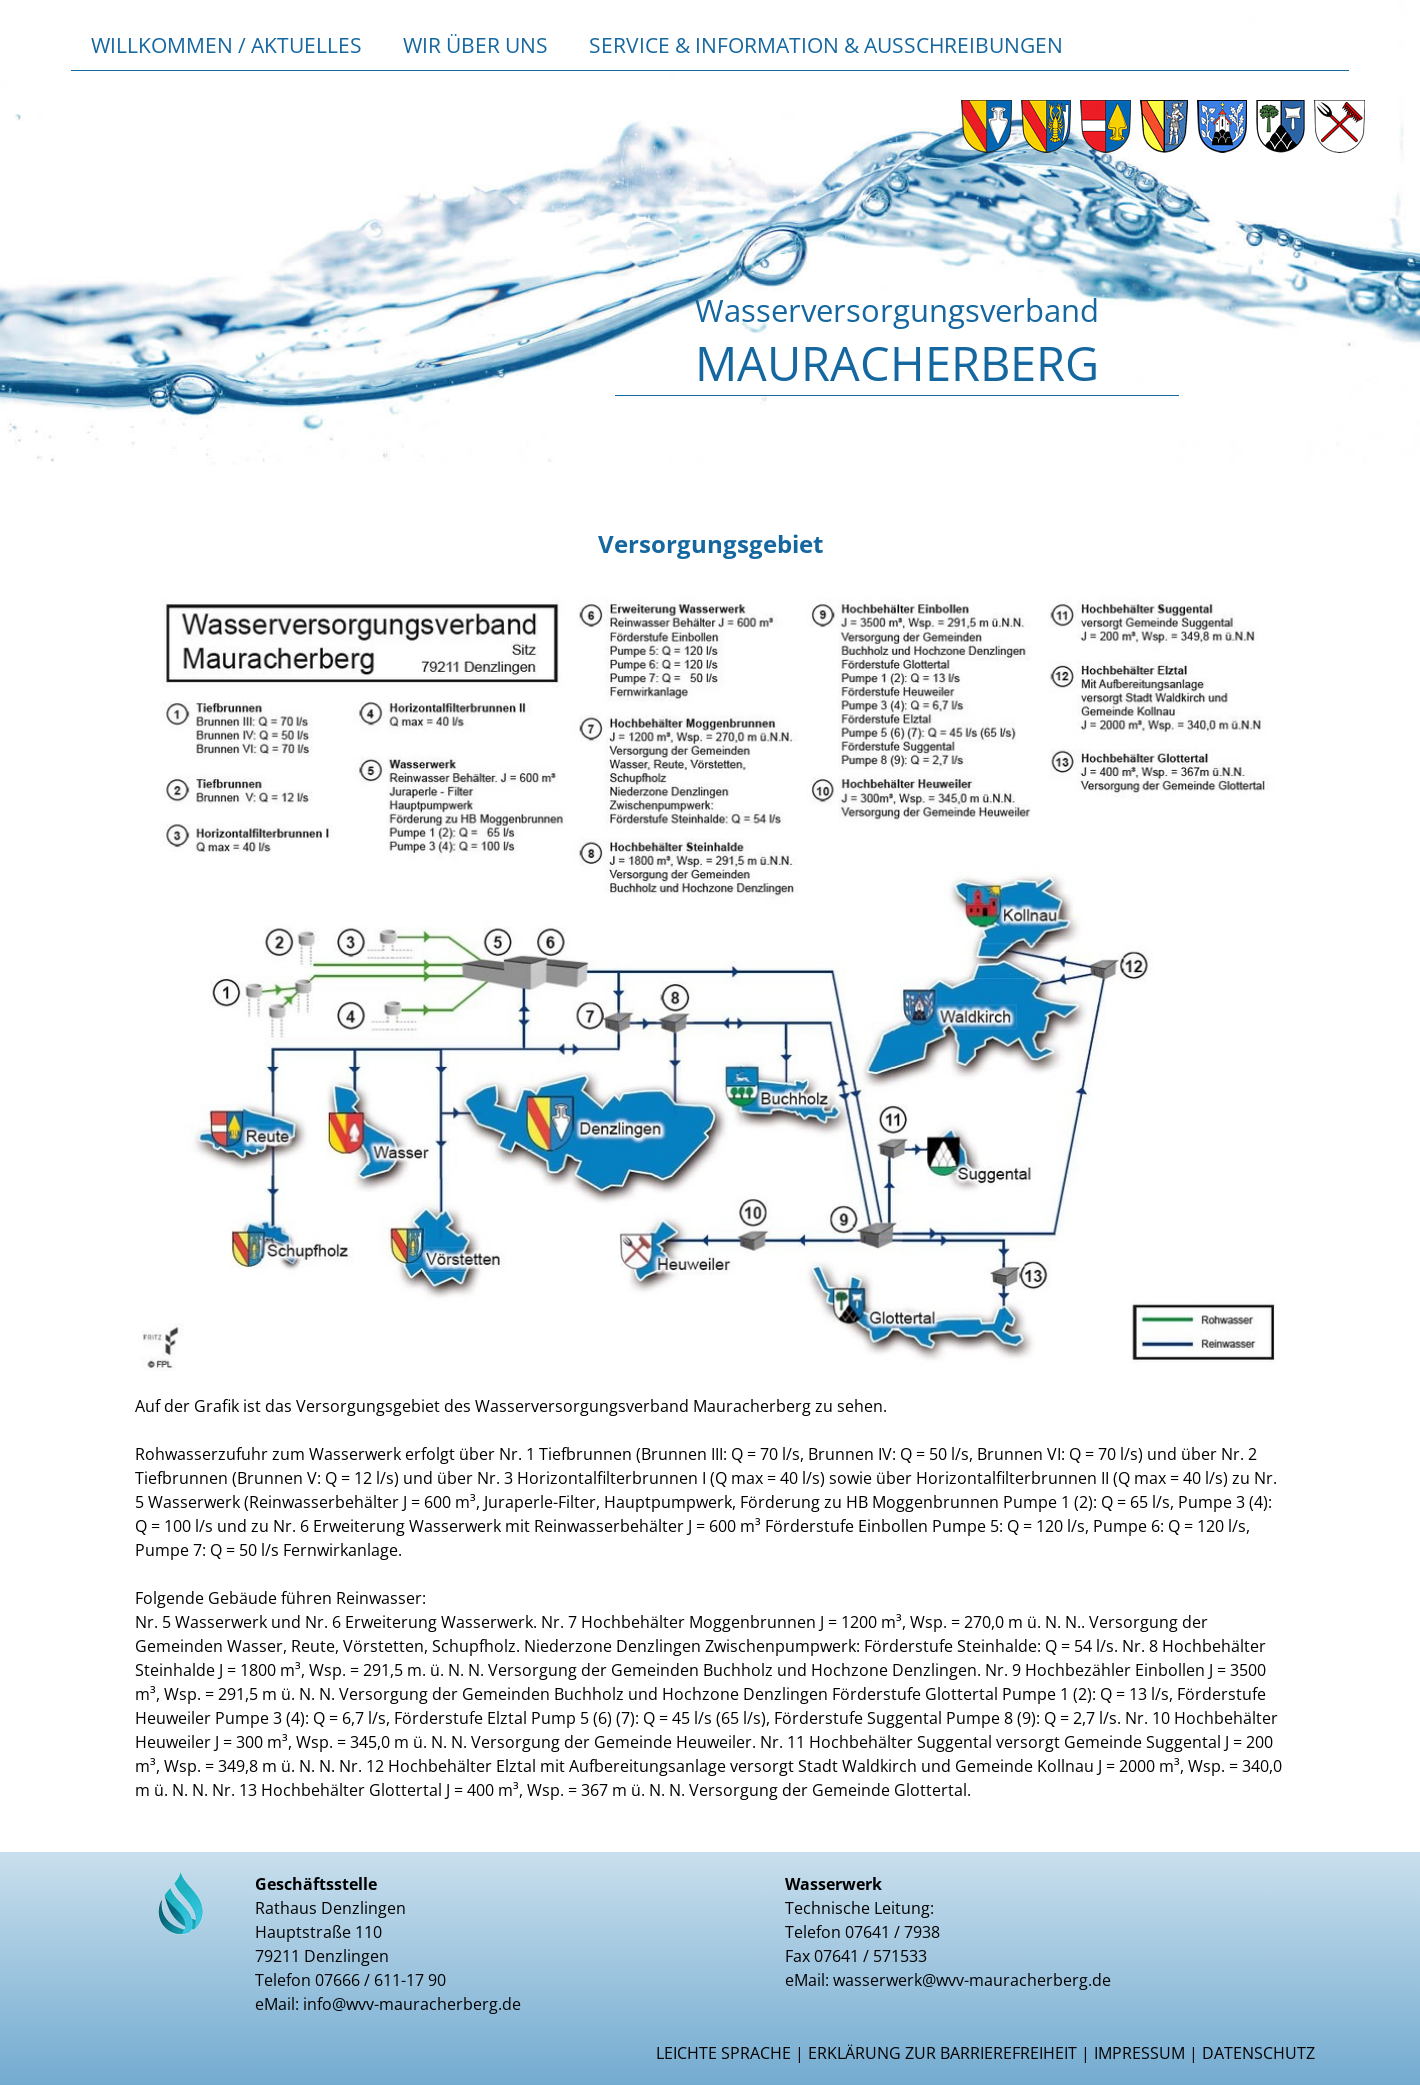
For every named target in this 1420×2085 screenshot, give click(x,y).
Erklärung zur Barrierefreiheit (942, 2053)
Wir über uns (475, 44)
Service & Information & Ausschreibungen (826, 44)
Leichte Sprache (723, 2053)
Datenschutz (1258, 2053)
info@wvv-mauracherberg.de (412, 2004)
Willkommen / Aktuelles (226, 44)
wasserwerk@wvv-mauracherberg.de (972, 1980)
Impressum (1139, 2053)
